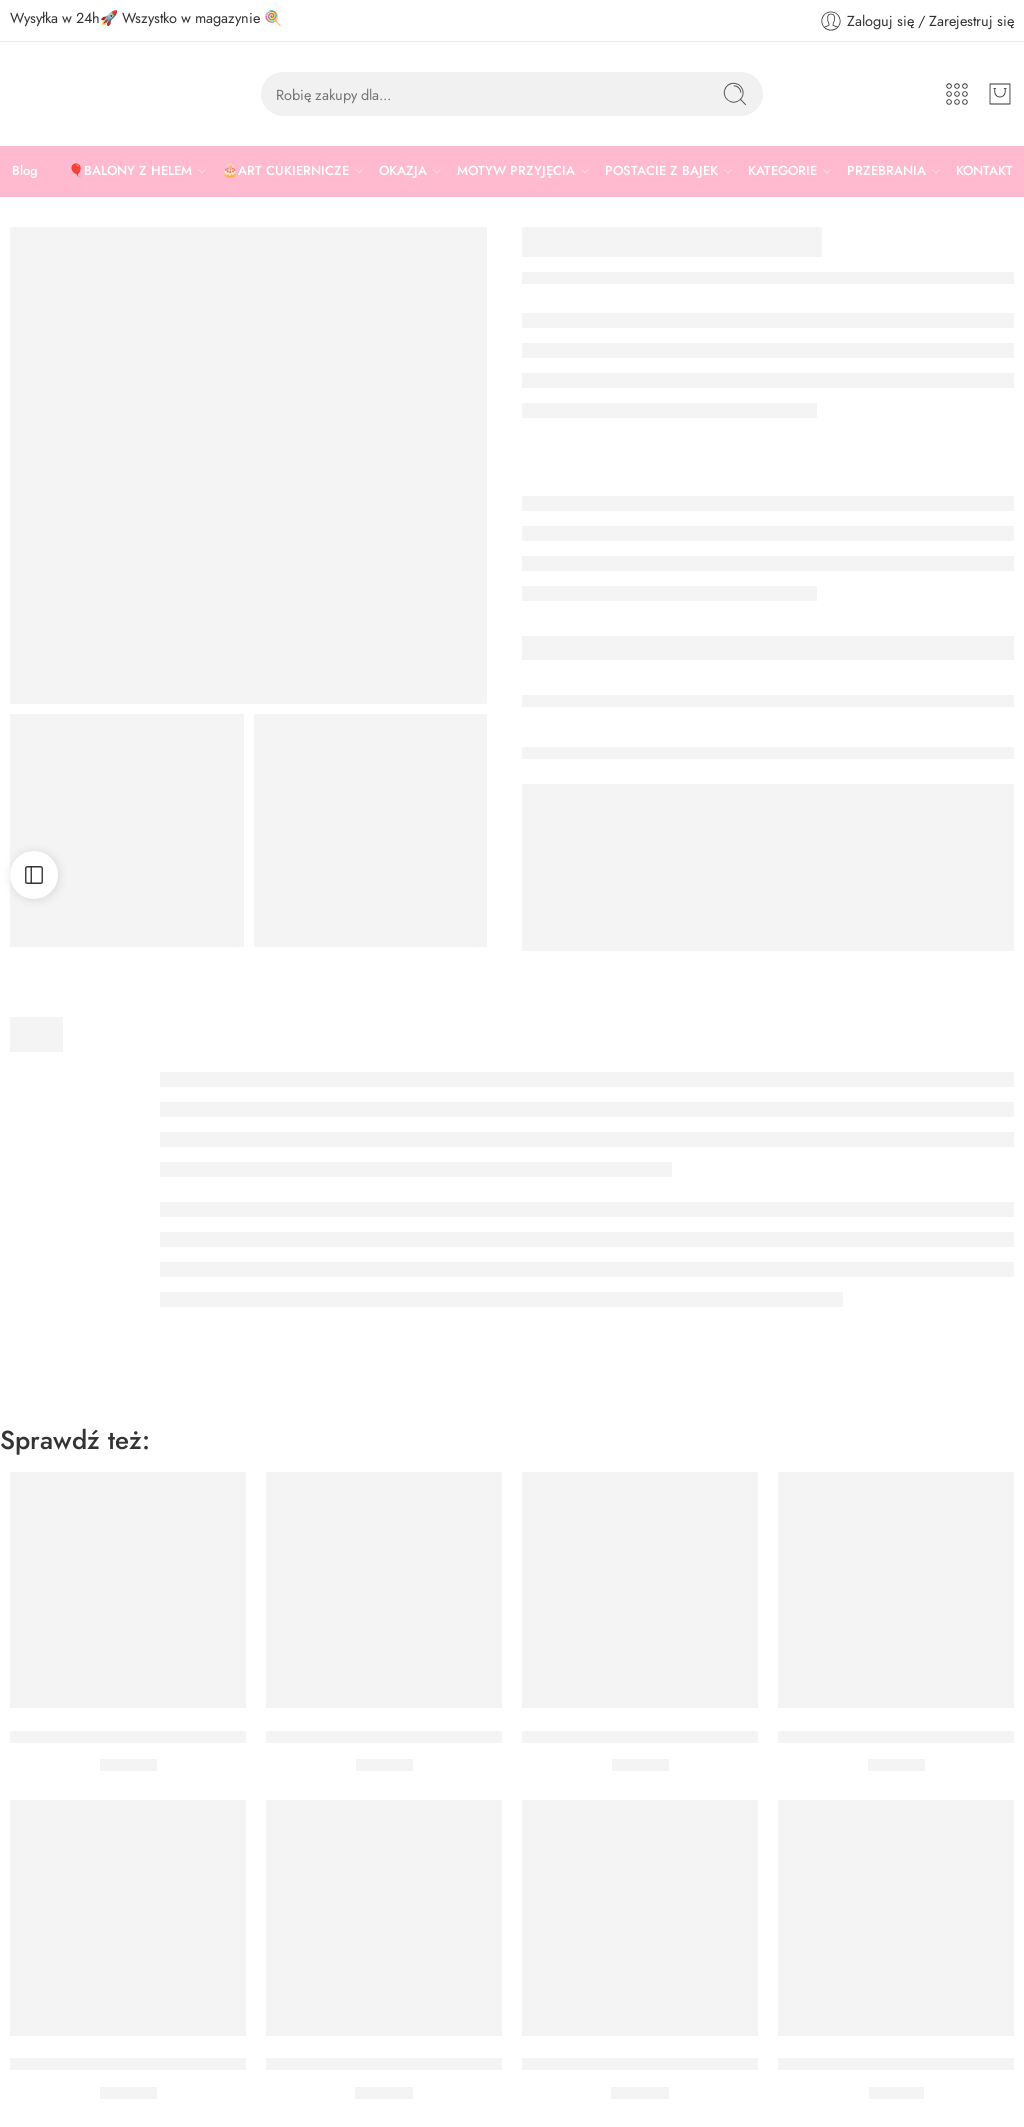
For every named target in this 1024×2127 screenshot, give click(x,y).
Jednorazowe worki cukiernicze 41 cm (403, 2065)
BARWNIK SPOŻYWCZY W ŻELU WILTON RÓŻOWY (720, 1737)
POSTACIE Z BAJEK (661, 171)
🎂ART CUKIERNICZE (285, 171)
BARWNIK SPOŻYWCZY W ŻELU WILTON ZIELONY (462, 1737)
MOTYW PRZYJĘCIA (516, 171)
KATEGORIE (782, 171)
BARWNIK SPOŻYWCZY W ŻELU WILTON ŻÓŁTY (197, 2065)
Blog (25, 170)
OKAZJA (403, 171)
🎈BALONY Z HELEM (130, 171)
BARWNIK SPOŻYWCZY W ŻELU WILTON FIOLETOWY (218, 1737)
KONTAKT (984, 170)
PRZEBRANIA (886, 171)
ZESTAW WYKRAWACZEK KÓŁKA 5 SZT (672, 2065)
